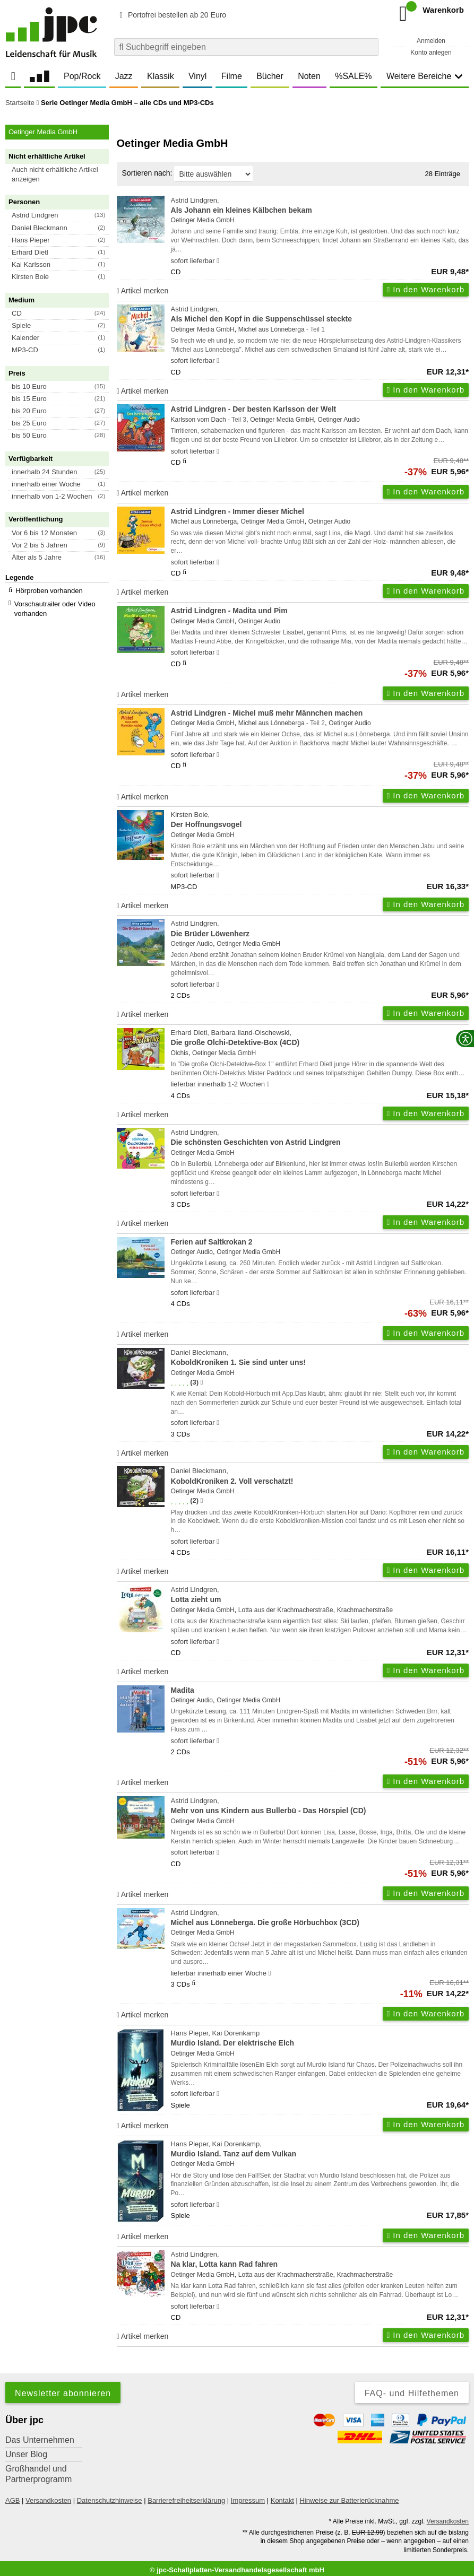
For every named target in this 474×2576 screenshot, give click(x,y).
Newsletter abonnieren (63, 2393)
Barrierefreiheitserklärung (186, 2500)
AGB (12, 2500)
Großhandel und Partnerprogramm (38, 2474)
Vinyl (197, 76)
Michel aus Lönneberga (271, 329)
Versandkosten (48, 2500)
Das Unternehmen (39, 2439)
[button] (62, 174)
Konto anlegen (430, 52)
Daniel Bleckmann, (320, 1358)
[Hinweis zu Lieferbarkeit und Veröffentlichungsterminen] (218, 261)
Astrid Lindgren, (320, 206)
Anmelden (431, 41)
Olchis (179, 1053)
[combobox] (246, 47)
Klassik (160, 76)
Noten (309, 76)
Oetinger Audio (339, 419)
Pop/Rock (82, 76)
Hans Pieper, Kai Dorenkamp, (320, 2150)
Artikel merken (143, 290)
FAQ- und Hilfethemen (412, 2393)
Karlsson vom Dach (198, 419)
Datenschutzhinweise (109, 2500)
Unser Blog (26, 2454)
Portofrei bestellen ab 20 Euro (171, 15)
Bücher (269, 76)
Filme (231, 76)
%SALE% (353, 76)
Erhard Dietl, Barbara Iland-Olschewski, (320, 1038)
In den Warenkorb (425, 289)
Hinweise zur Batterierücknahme (349, 2500)
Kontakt (282, 2500)
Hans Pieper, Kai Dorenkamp (320, 2039)
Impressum (248, 2500)
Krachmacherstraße (365, 1610)
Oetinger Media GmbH (203, 220)
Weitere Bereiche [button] (424, 76)
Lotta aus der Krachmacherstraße (285, 1610)
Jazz (124, 76)
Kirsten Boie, (320, 820)
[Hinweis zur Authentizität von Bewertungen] (201, 1382)
